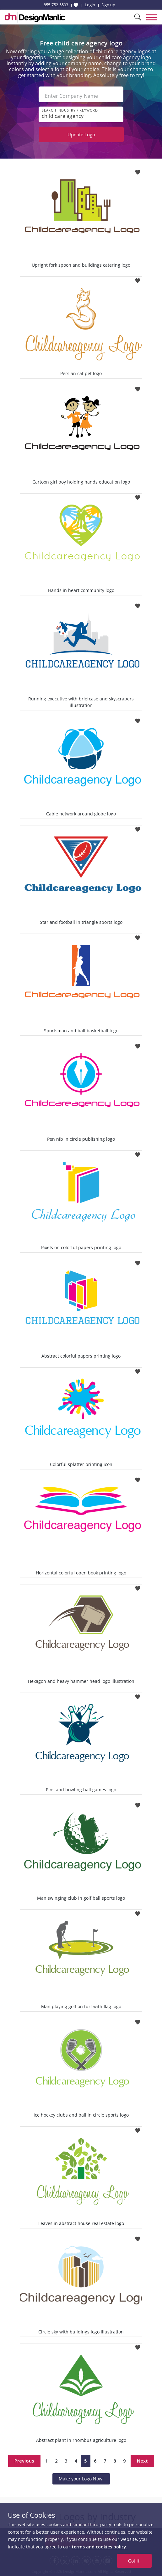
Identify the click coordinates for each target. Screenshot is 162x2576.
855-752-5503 (56, 5)
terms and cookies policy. (99, 2547)
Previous (24, 2461)
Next (142, 2461)
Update (81, 134)
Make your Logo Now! (81, 2479)
